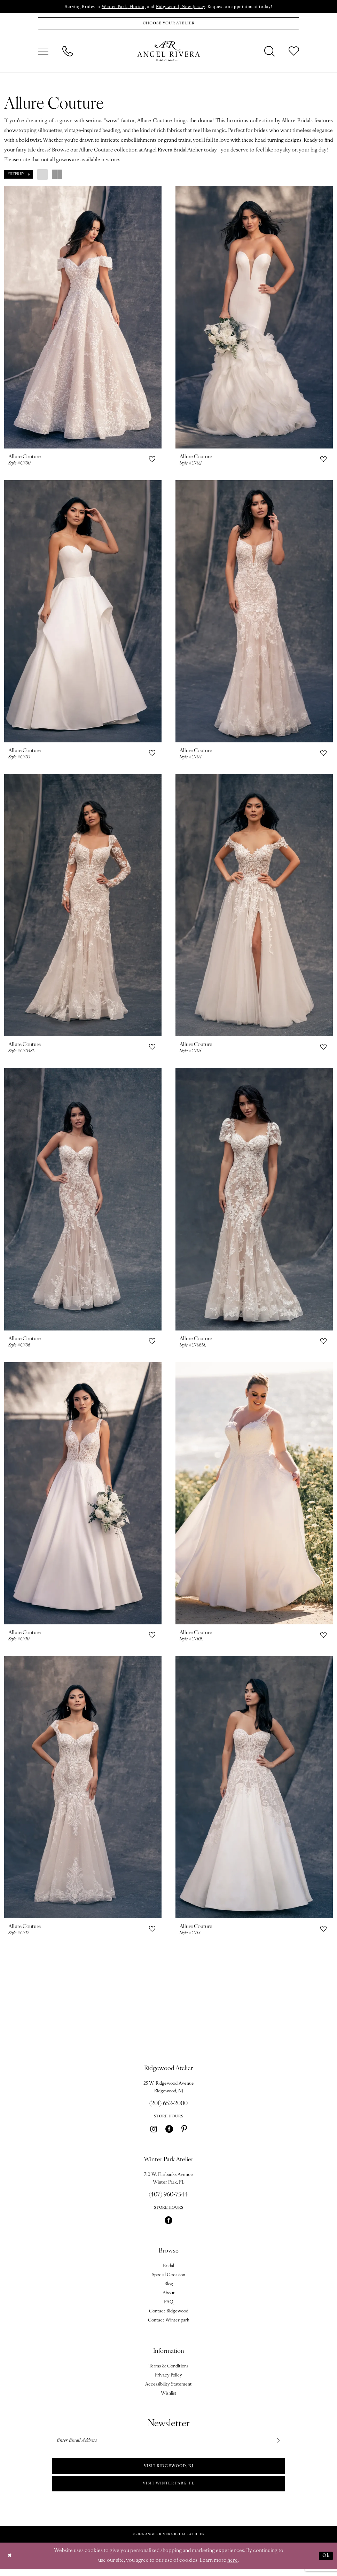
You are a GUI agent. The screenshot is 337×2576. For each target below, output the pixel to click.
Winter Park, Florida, (120, 7)
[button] (43, 53)
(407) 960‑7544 (168, 2197)
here (232, 2567)
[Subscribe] (277, 2443)
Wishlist (169, 2396)
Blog (168, 2287)
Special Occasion (168, 2278)
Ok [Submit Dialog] (325, 2562)
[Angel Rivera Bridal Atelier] (168, 53)
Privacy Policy (168, 2378)
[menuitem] (43, 53)
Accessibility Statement (168, 2387)
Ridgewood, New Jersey (181, 7)
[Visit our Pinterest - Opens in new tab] (184, 2132)
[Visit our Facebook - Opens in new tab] (169, 2132)
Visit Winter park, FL (168, 2490)
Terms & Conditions (168, 2369)
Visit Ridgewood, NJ (169, 2471)
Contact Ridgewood (168, 2314)
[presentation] (83, 319)
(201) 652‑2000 (168, 2106)
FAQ (168, 2305)
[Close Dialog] (10, 2563)
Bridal (168, 2268)
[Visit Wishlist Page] (294, 53)
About (169, 2296)
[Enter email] (168, 2443)
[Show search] (269, 53)
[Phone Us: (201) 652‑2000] (67, 53)
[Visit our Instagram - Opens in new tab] (153, 2132)
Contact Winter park (168, 2323)
